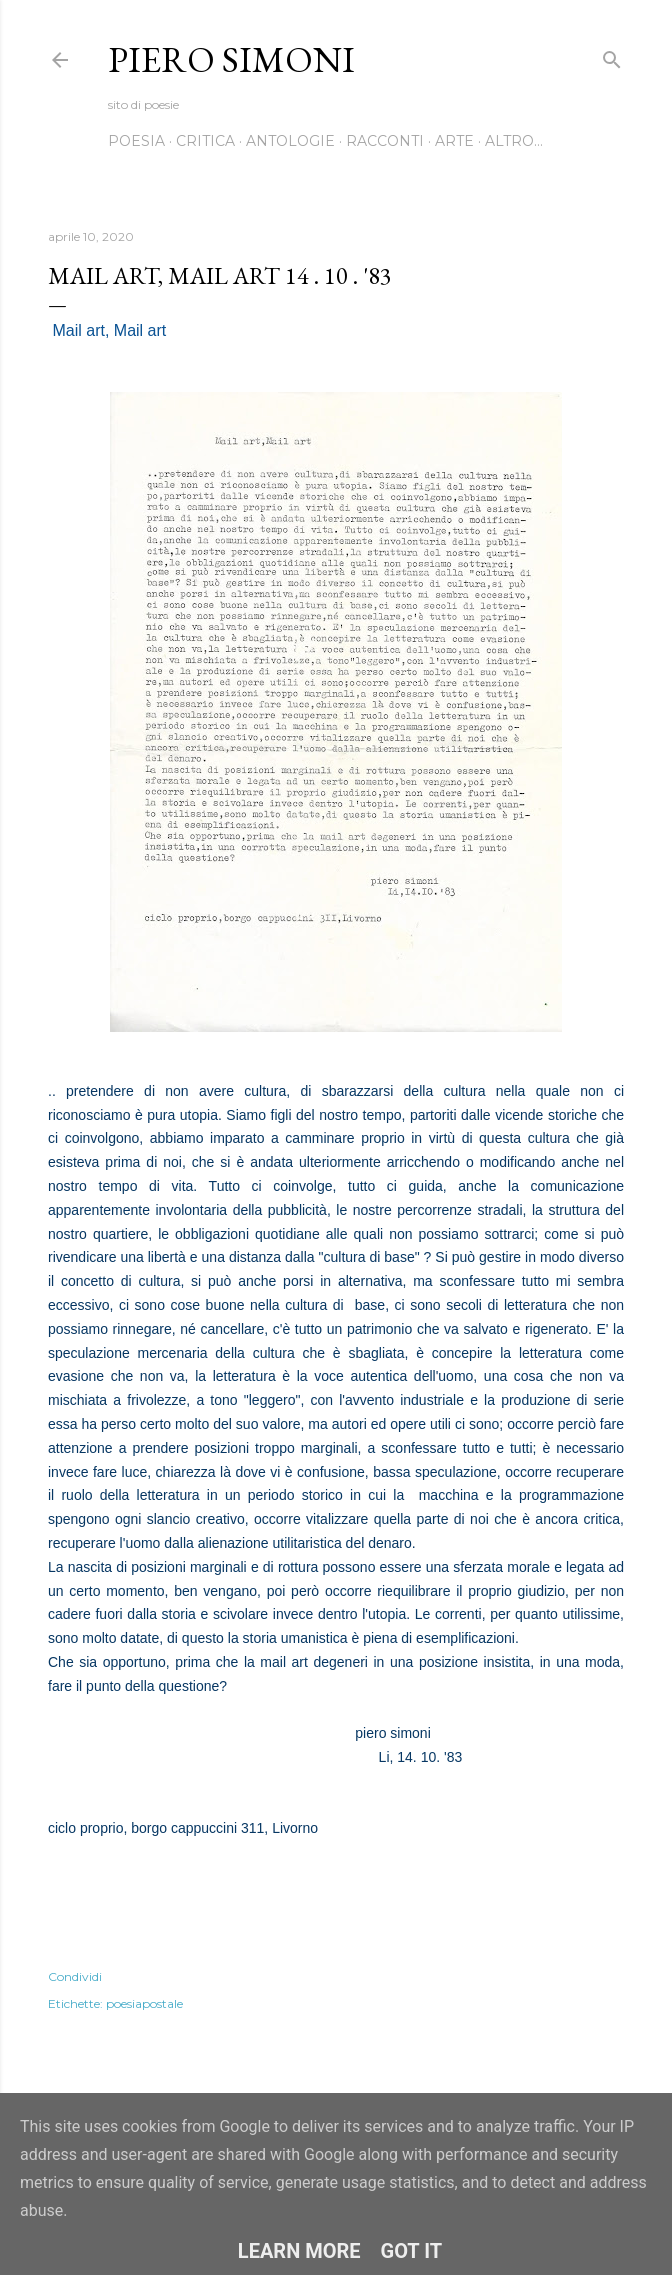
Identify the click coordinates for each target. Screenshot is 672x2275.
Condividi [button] (75, 1976)
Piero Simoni (231, 59)
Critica (205, 141)
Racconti (385, 141)
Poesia (136, 141)
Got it (412, 2251)
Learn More (299, 2251)
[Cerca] (612, 55)
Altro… (514, 141)
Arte (454, 141)
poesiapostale (144, 2003)
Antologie (290, 141)
